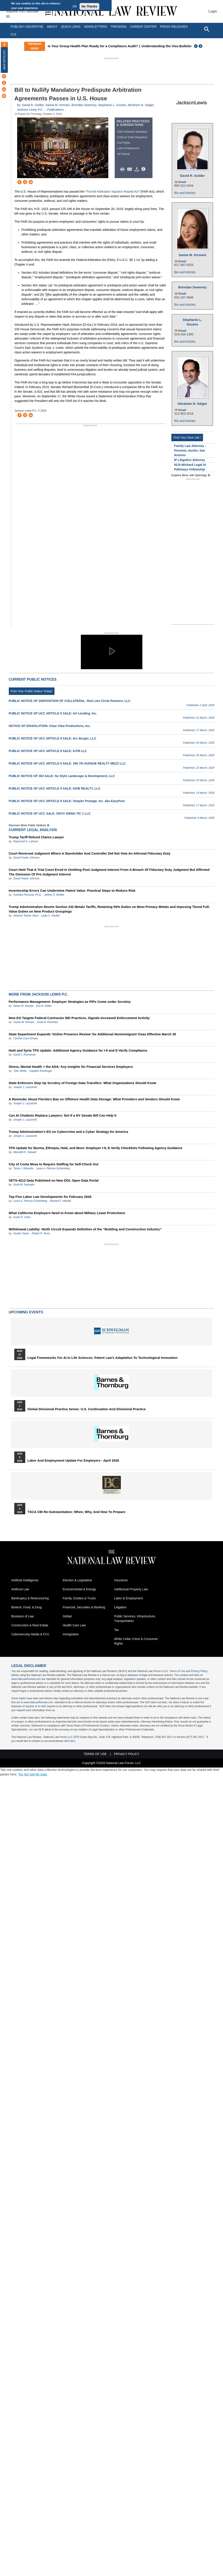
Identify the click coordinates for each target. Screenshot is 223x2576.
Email (182, 182)
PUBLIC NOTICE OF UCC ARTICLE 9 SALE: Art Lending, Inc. (53, 713)
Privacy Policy (199, 1671)
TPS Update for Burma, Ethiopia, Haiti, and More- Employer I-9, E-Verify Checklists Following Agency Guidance (95, 1148)
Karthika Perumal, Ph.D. (27, 894)
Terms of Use (177, 1671)
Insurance (121, 1580)
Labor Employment (128, 148)
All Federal (123, 153)
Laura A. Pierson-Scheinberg (53, 1168)
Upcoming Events (26, 1312)
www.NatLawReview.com (26, 1679)
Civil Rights (123, 142)
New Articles (4, 60)
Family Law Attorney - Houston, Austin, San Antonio (190, 450)
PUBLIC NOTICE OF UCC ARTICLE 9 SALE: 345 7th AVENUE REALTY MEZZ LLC (67, 763)
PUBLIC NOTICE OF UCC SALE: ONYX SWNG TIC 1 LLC (50, 813)
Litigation (120, 1607)
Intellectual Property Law (131, 1589)
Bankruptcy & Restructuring (30, 1598)
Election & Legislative (77, 1580)
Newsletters (95, 26)
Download (137, 169)
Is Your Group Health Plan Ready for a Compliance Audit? (93, 46)
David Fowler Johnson (26, 857)
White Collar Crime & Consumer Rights (136, 1641)
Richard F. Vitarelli (60, 1200)
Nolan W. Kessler (23, 1005)
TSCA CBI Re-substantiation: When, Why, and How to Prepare (76, 1512)
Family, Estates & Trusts (79, 1598)
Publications (55, 109)
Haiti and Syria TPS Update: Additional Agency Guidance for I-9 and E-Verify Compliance (78, 1050)
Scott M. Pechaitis (47, 1022)
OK (75, 6)
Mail (130, 169)
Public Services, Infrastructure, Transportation (135, 1618)
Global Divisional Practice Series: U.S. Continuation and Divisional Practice (86, 1409)
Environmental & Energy (79, 1589)
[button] (111, 651)
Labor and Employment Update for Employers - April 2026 (73, 1460)
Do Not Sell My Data (33, 1774)
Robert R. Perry (41, 1233)
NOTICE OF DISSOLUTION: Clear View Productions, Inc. (50, 726)
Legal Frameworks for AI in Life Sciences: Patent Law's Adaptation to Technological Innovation (102, 1357)
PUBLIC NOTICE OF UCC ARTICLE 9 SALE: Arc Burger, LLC (52, 738)
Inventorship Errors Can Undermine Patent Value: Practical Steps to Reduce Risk (72, 890)
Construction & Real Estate (29, 1625)
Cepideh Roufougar (40, 1070)
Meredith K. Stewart (24, 1152)
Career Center (143, 26)
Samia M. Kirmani (57, 105)
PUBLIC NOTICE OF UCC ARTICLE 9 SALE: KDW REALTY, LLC (55, 788)
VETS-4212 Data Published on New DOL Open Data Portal (54, 1180)
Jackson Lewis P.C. (30, 109)
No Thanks (89, 6)
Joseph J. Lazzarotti (25, 1087)
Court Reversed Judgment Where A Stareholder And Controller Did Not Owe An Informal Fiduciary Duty (89, 853)
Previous (196, 46)
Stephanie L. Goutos (112, 105)
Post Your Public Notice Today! (32, 691)
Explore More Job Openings (189, 475)
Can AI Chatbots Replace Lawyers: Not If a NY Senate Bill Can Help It (62, 1115)
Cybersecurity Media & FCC (30, 1634)
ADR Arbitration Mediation (132, 131)
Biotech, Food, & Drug (26, 1607)
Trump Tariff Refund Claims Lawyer (36, 837)
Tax (116, 1630)
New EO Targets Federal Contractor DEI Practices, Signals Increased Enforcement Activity (79, 1018)
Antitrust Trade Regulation (132, 137)
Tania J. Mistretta (23, 1168)
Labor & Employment (128, 1598)
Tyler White (20, 1070)
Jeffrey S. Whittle (54, 894)
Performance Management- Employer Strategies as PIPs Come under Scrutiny (70, 1001)
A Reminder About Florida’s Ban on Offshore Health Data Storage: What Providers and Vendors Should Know (94, 1099)
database (132, 1675)
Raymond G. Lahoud (25, 841)
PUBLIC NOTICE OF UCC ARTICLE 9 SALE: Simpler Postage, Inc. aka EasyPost (67, 801)
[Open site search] (206, 29)
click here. (70, 1741)
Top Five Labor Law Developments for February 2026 (50, 1197)
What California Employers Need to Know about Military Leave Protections (67, 1213)
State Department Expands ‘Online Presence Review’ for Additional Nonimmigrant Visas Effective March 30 (92, 1034)
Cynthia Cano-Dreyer (25, 1038)
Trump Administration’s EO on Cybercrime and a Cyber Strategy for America (68, 1131)
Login (212, 11)
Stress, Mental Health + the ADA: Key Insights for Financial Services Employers (71, 1066)
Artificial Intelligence (25, 1580)
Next (201, 46)
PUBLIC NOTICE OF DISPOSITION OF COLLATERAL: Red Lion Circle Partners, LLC (70, 701)
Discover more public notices (27, 825)
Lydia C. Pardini (50, 915)
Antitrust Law (20, 1589)
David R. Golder (33, 105)
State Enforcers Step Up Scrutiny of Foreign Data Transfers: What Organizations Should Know (82, 1083)
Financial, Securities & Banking (84, 1607)
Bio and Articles (185, 193)
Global (67, 1616)
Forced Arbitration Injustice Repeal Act (112, 191)
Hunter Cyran (21, 1233)
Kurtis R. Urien (22, 1217)
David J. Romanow (24, 1054)
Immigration (71, 1634)
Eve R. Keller (44, 1005)
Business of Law (22, 1616)
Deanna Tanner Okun (25, 915)
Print (123, 169)
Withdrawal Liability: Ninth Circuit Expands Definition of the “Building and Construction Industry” (85, 1229)
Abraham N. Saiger (141, 105)
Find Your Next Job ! (187, 437)
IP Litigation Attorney (189, 460)
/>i (144, 169)
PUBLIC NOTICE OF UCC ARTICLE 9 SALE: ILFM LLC (48, 751)
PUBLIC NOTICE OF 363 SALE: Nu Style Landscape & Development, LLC (62, 776)
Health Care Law (74, 1625)
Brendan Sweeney (83, 105)
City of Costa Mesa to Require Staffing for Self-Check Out (53, 1164)
